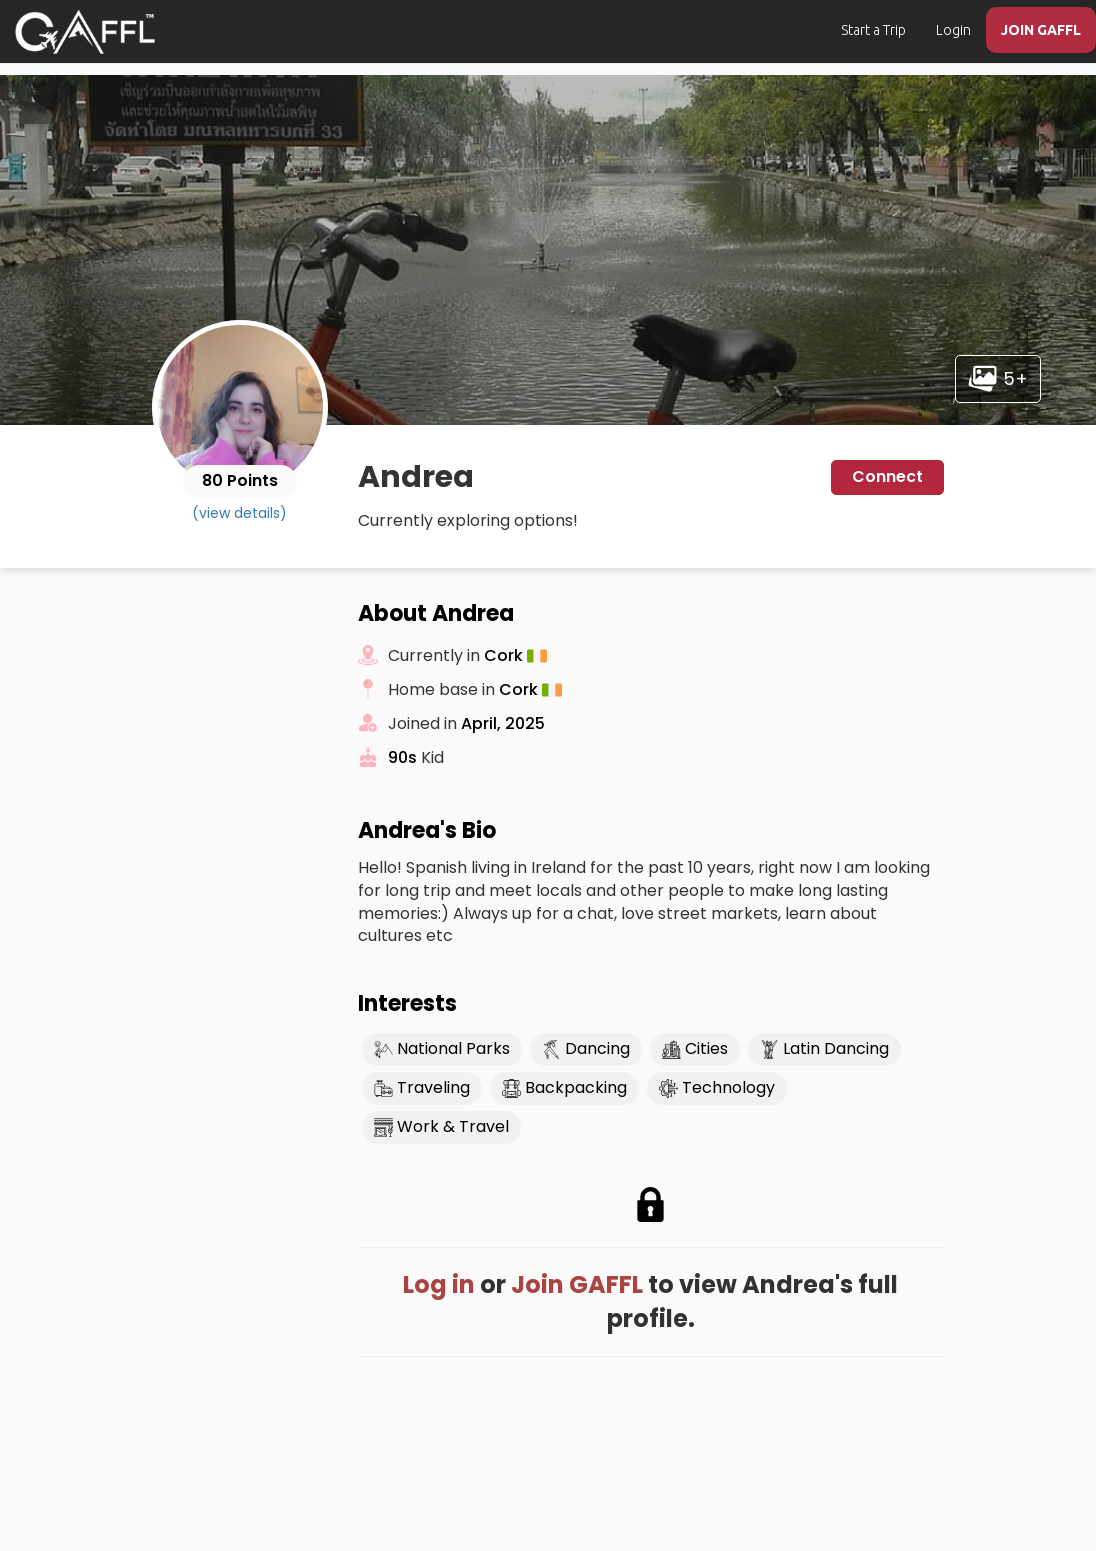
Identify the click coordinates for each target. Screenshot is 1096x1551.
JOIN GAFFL (1041, 30)
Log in (439, 1284)
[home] (85, 32)
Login (953, 30)
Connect (887, 476)
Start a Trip (873, 30)
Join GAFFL (577, 1284)
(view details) (239, 513)
